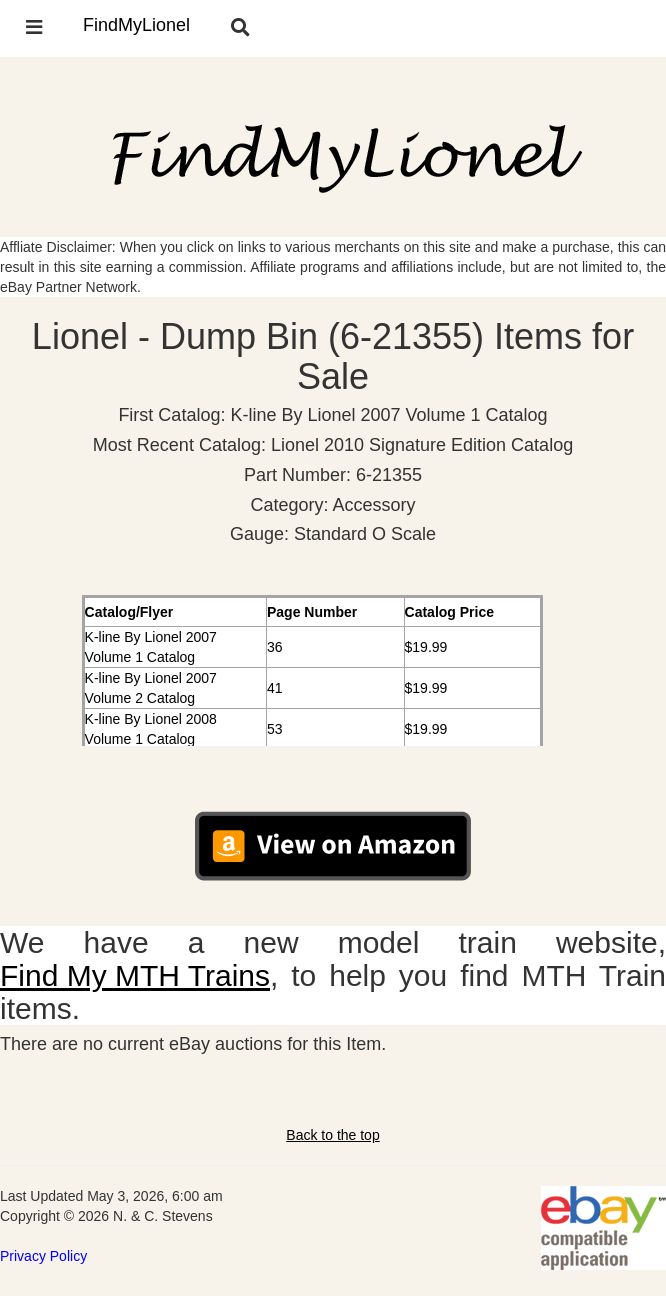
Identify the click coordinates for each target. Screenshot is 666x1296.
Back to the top (332, 1135)
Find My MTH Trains (135, 975)
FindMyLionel (136, 25)
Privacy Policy (43, 1256)
